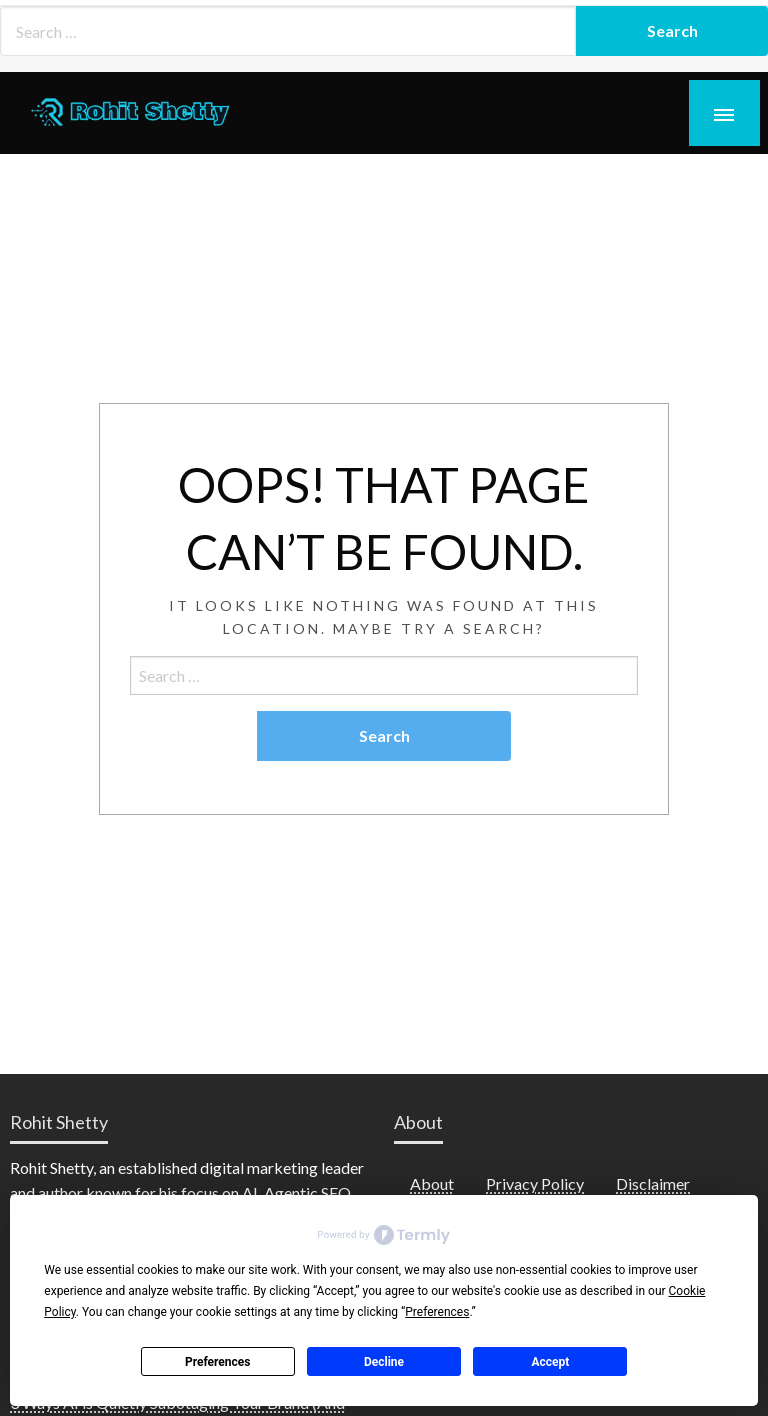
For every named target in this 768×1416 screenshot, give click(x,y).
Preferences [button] (437, 1312)
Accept (550, 1362)
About (432, 1183)
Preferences (218, 1362)
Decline (384, 1362)
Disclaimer (653, 1183)
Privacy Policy (535, 1183)
